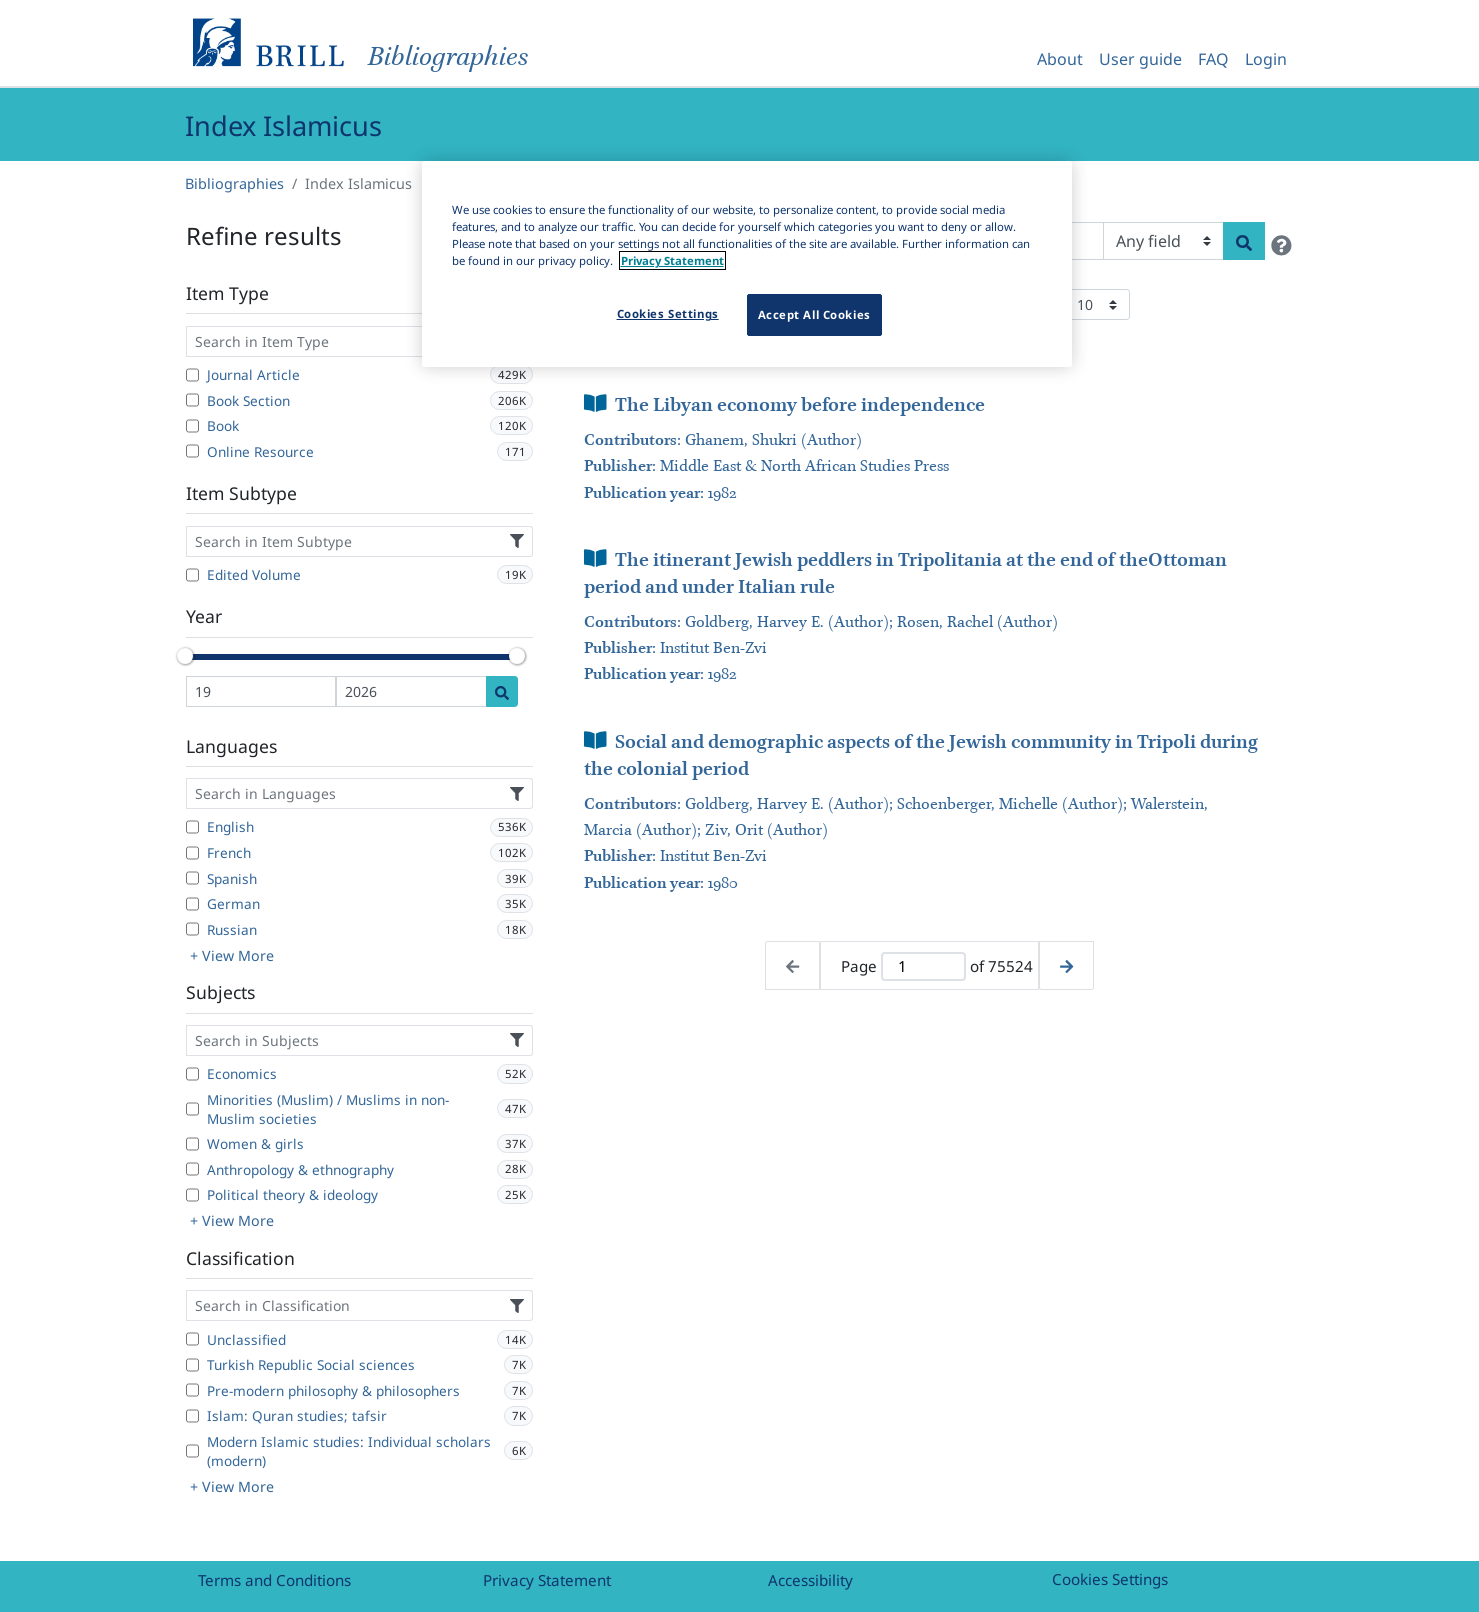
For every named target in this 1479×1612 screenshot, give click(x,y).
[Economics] (192, 1074)
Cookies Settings (1110, 1579)
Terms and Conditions (274, 1580)
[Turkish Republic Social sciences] (192, 1365)
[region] (747, 264)
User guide (1140, 59)
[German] (192, 904)
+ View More (232, 955)
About (1060, 59)
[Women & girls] (192, 1144)
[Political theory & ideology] (192, 1195)
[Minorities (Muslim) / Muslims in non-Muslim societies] (192, 1109)
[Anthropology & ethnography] (192, 1169)
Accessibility (810, 1580)
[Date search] (502, 691)
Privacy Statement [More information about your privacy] (672, 260)
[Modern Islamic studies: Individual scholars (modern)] (192, 1451)
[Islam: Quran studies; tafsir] (192, 1416)
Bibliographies (234, 183)
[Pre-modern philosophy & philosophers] (192, 1390)
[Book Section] (192, 400)
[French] (192, 853)
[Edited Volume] (192, 575)
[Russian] (192, 929)
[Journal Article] (192, 375)
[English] (192, 827)
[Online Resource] (192, 451)
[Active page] (923, 966)
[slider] (186, 656)
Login (1266, 59)
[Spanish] (192, 878)
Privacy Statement (547, 1580)
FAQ (1213, 59)
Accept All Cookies (814, 314)
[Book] (192, 426)
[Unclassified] (192, 1339)
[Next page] (1066, 965)
